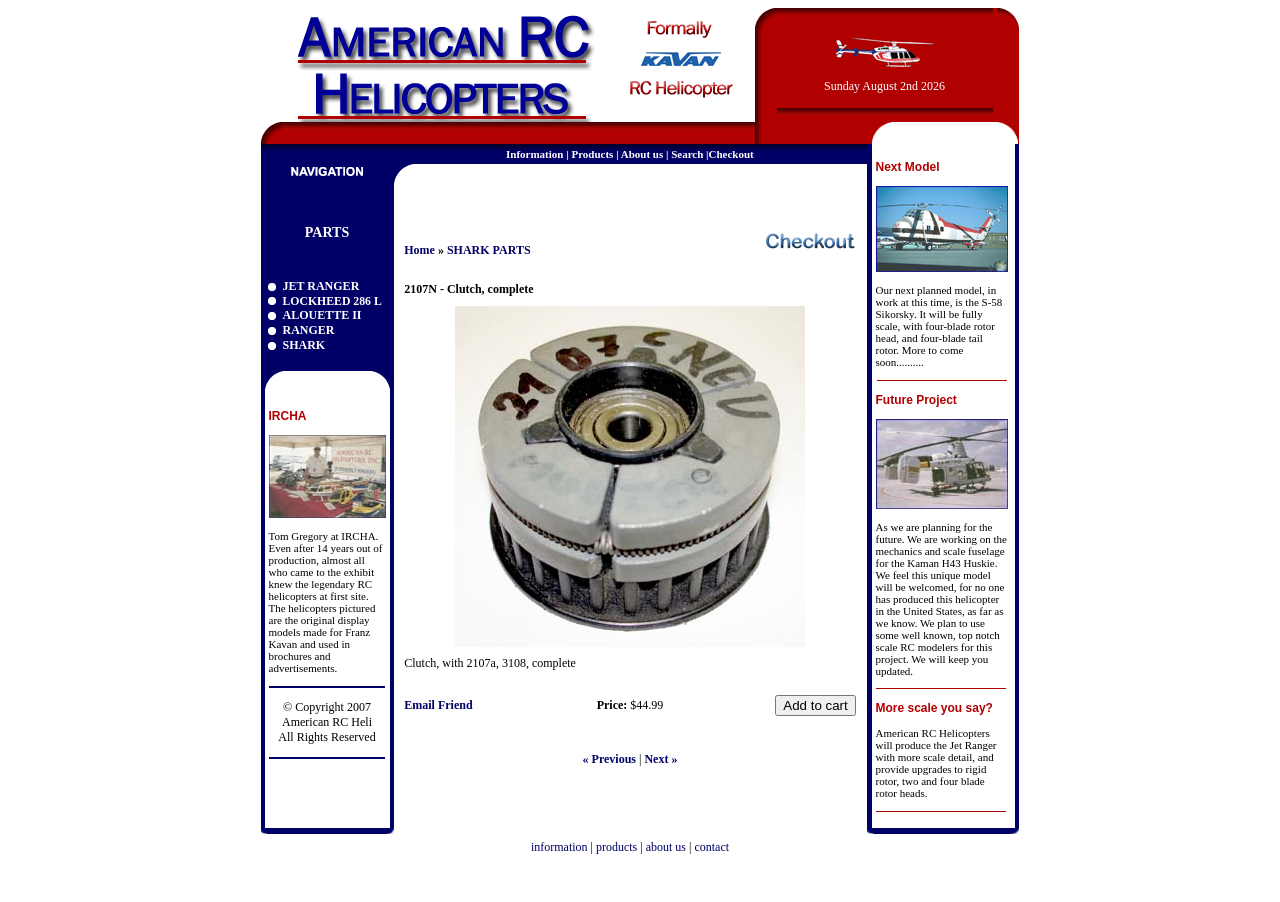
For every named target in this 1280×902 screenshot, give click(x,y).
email (837, 194)
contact (711, 847)
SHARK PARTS (489, 250)
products (616, 847)
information (559, 847)
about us (666, 847)
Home (419, 250)
